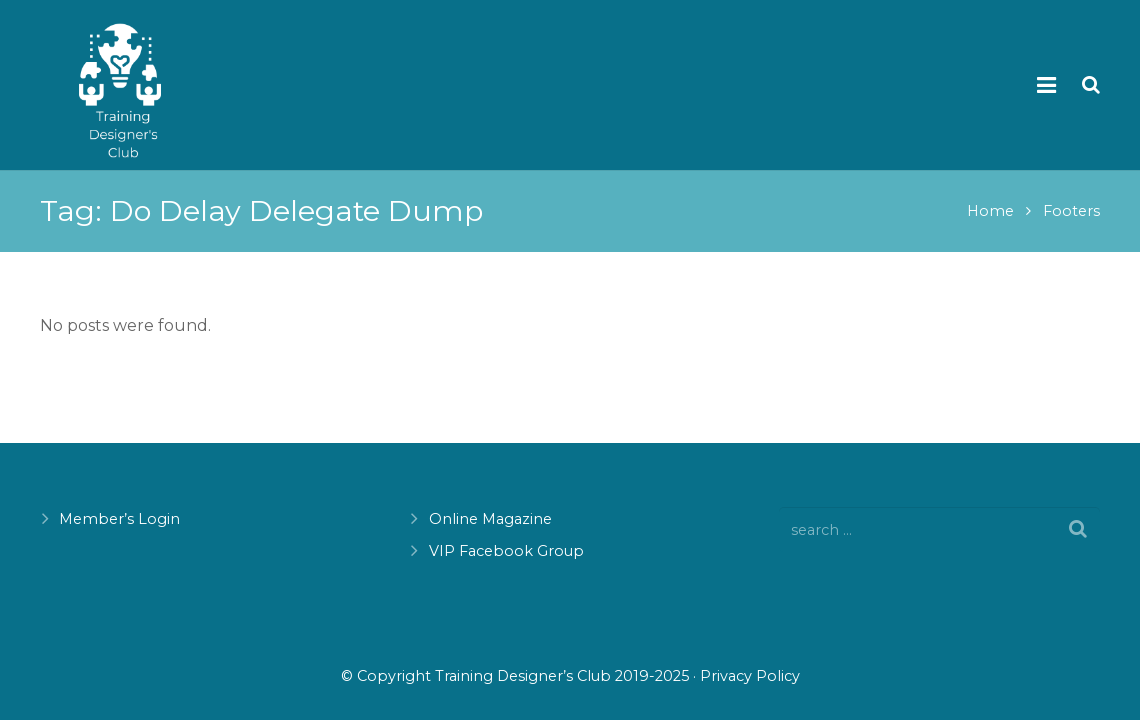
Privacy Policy (750, 676)
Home (990, 211)
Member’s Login (119, 519)
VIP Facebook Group (506, 551)
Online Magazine (490, 519)
